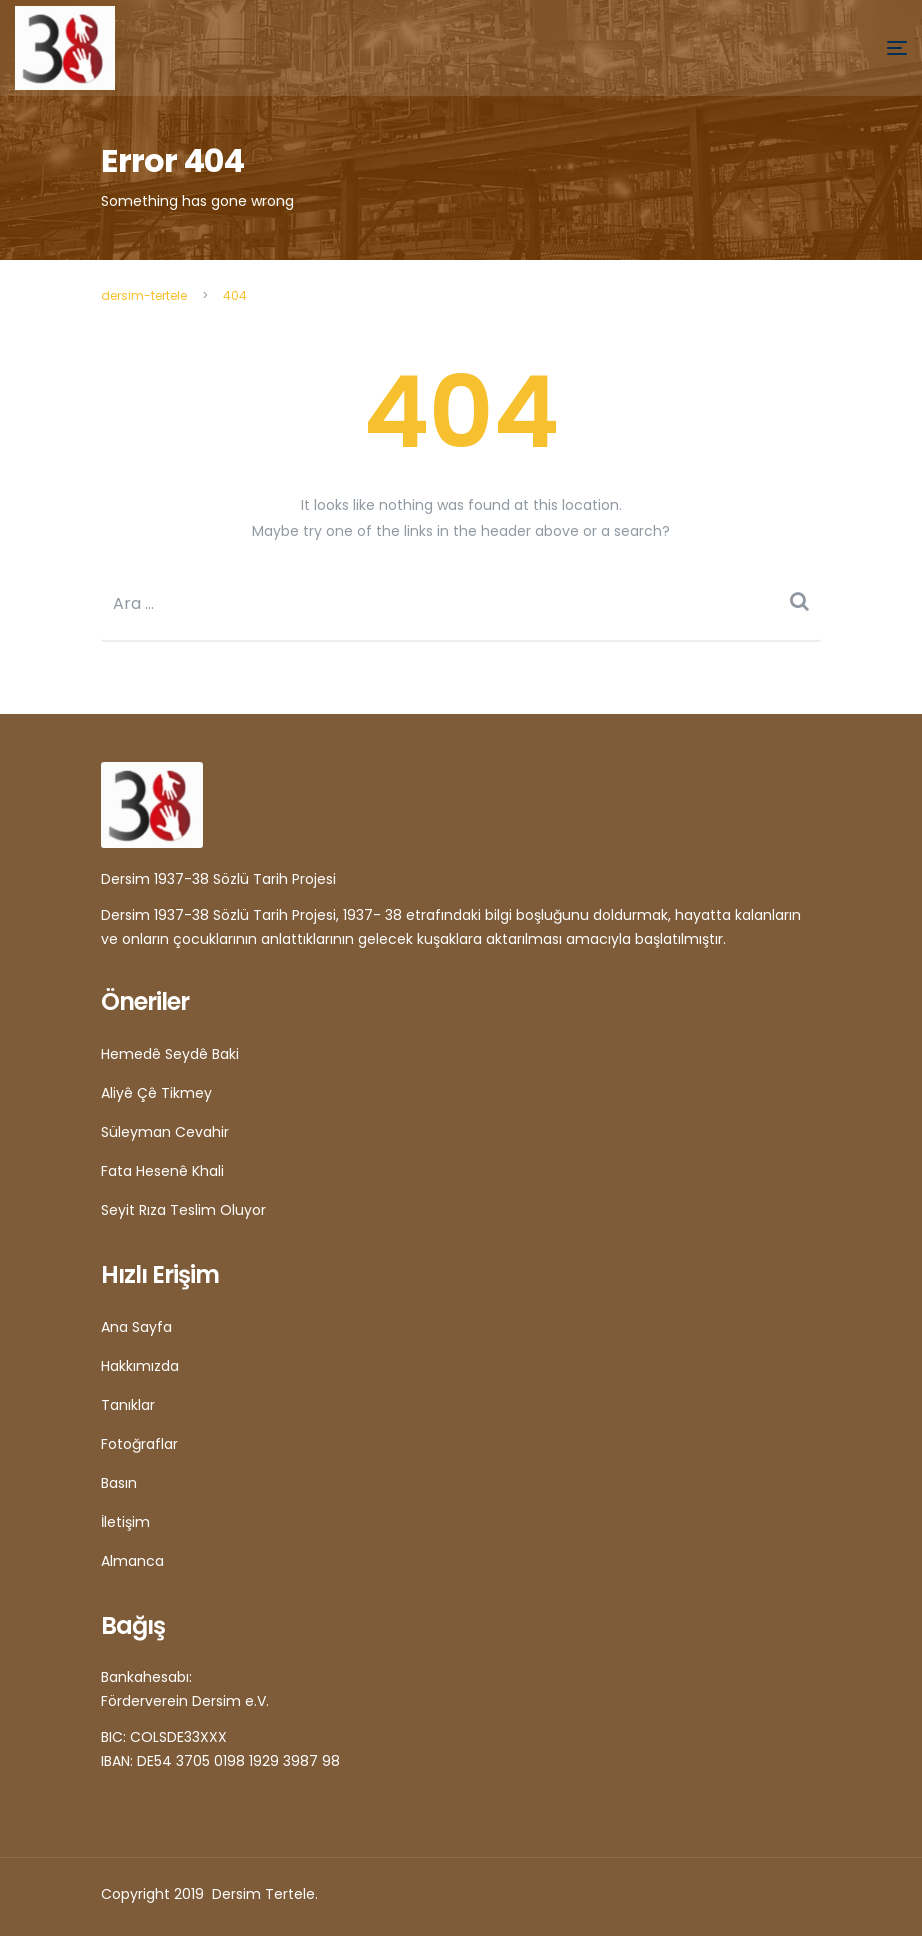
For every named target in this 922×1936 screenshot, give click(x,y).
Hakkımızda (140, 1366)
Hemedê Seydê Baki (170, 1054)
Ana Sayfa (136, 1327)
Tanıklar (128, 1405)
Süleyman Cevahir (165, 1132)
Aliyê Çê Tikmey (156, 1093)
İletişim (125, 1522)
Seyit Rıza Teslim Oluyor (183, 1210)
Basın (119, 1483)
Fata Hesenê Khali (162, 1171)
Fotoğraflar (139, 1444)
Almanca (132, 1561)
